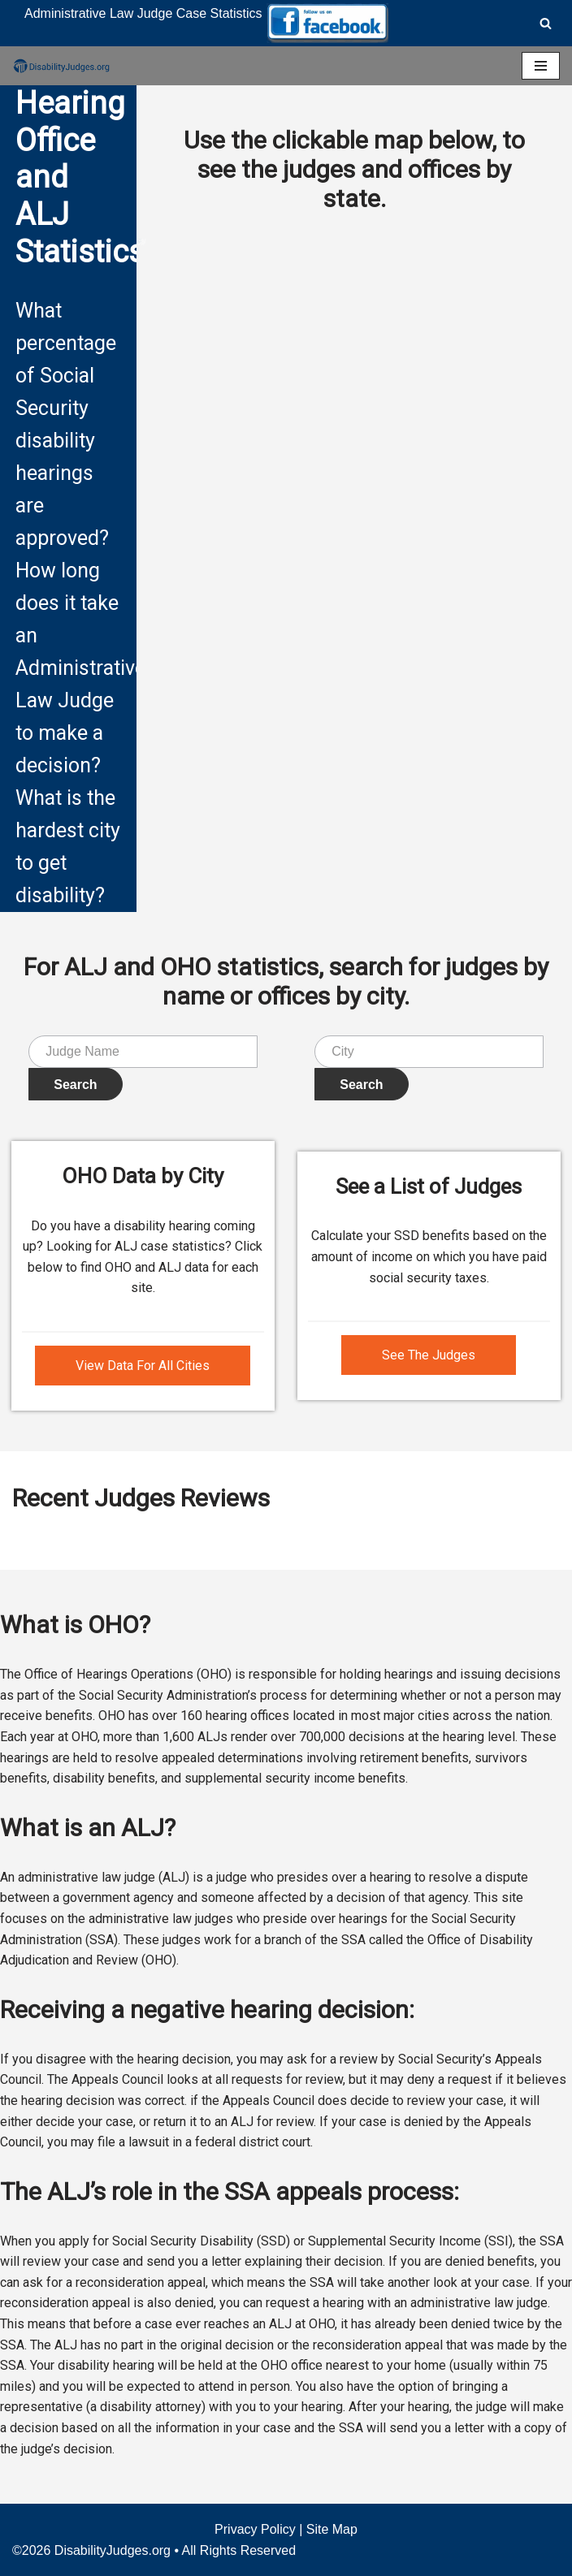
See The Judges (428, 1355)
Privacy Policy (255, 2529)
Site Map (332, 2529)
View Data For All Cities (143, 1365)
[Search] (546, 23)
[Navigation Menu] (541, 66)
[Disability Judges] (61, 66)
